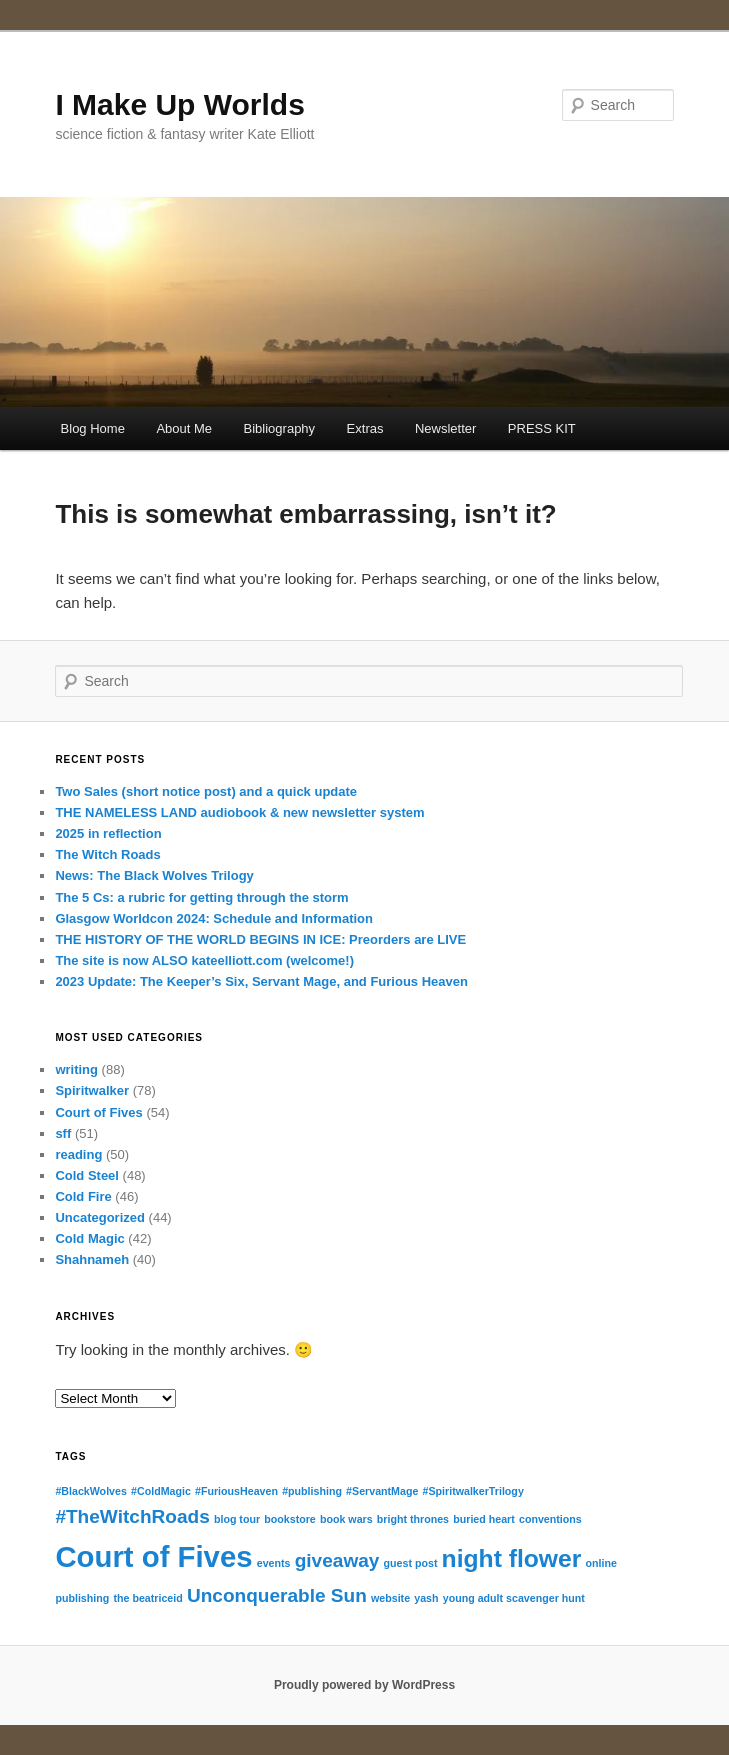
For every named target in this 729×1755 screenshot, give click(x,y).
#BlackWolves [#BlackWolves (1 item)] (90, 1491)
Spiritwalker (92, 1090)
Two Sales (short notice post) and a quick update (206, 791)
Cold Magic (89, 1238)
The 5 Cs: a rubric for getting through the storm (201, 897)
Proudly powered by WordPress (364, 1685)
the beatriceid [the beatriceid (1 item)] (147, 1598)
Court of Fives (98, 1112)
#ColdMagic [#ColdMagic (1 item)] (161, 1491)
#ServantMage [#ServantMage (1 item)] (382, 1491)
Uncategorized (100, 1217)
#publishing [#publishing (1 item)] (312, 1491)
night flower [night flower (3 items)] (512, 1558)
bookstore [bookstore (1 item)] (290, 1519)
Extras (365, 428)
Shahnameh (92, 1259)
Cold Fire (83, 1196)
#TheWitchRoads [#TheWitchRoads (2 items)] (132, 1516)
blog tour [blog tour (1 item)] (237, 1519)
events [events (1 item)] (274, 1563)
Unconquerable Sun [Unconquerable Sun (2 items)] (277, 1595)
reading (78, 1154)
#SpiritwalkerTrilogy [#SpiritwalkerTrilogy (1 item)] (473, 1491)
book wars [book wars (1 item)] (346, 1519)
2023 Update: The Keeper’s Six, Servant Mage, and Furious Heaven (261, 981)
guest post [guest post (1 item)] (411, 1563)
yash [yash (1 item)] (426, 1598)
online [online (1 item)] (600, 1563)
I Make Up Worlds (180, 104)
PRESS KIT (542, 428)
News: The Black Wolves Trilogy (154, 875)
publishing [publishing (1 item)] (82, 1598)
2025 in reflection (108, 833)
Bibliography (280, 428)
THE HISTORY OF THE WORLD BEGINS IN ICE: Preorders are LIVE (260, 939)
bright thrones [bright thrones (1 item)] (413, 1519)
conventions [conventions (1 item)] (550, 1519)
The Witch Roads (107, 854)
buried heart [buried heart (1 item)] (484, 1519)
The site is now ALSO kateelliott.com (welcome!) (204, 960)
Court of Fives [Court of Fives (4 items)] (153, 1556)
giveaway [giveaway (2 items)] (337, 1560)
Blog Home (93, 428)
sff (63, 1133)
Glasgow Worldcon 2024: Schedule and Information (214, 918)
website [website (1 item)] (390, 1598)
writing (76, 1069)
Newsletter (445, 428)
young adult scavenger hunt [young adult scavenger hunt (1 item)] (514, 1598)
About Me (184, 428)
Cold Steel (87, 1175)
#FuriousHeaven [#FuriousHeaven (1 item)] (236, 1491)
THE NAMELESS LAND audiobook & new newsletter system (239, 812)
